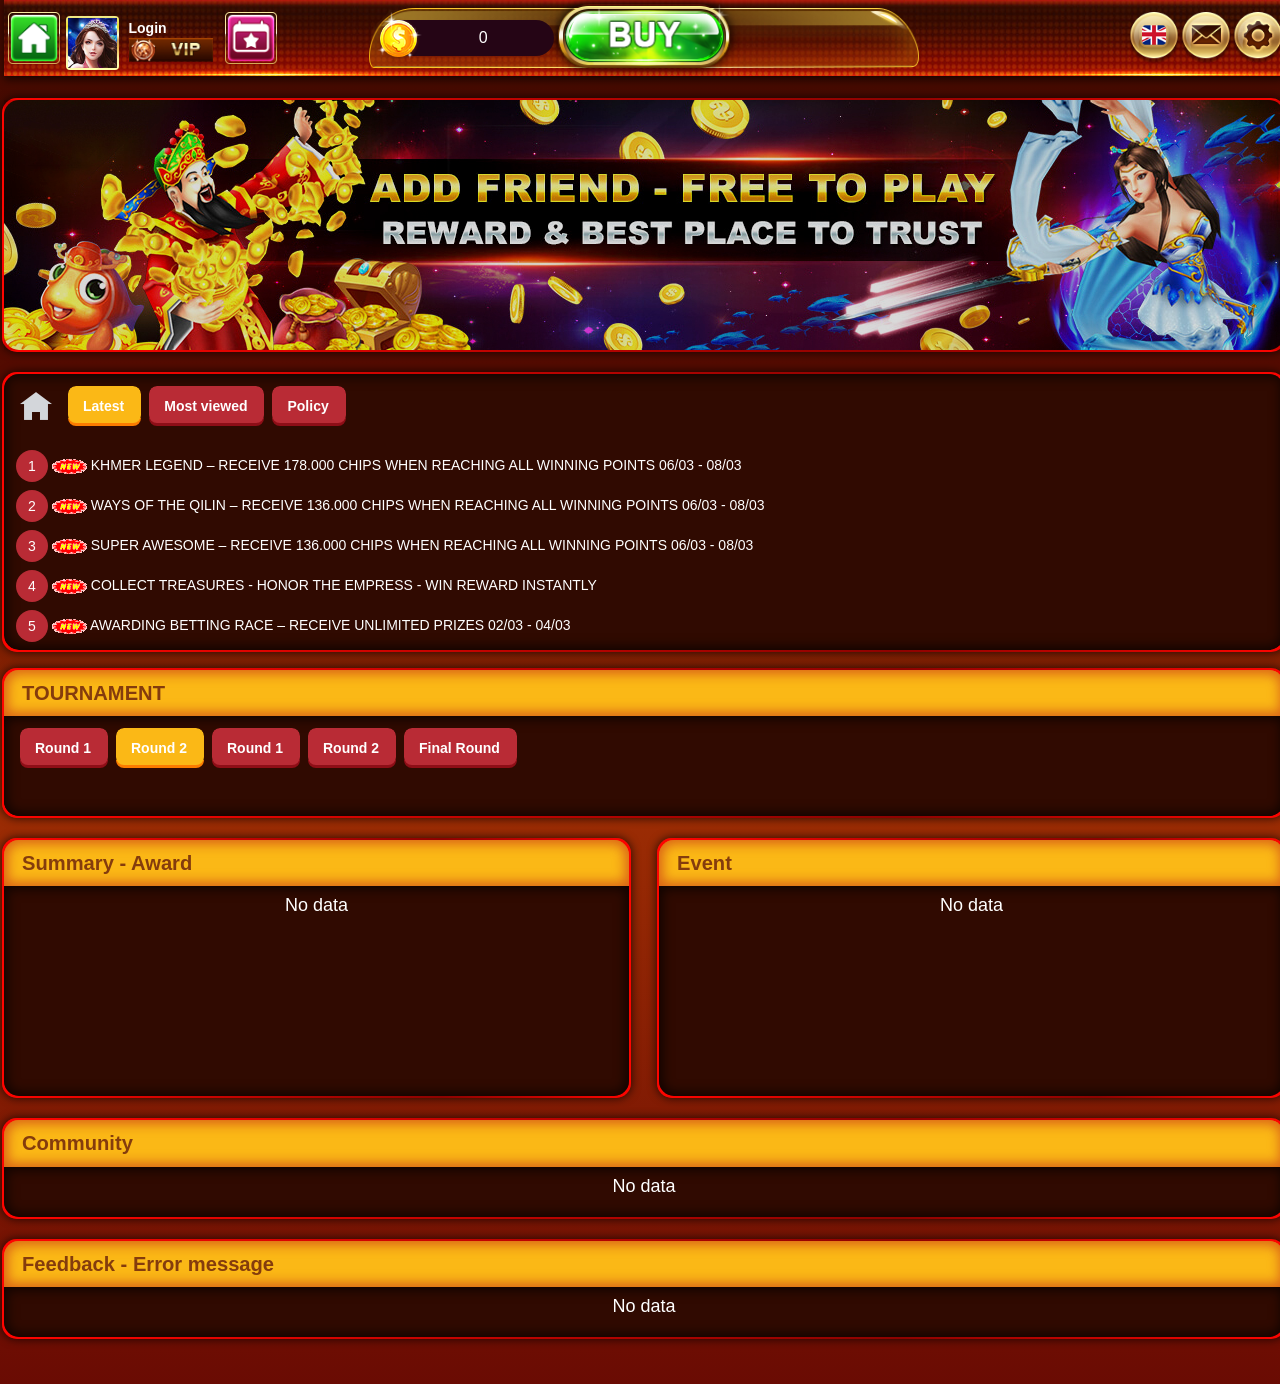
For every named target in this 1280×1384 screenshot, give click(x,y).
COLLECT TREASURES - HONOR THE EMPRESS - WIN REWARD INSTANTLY (344, 585)
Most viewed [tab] (205, 406)
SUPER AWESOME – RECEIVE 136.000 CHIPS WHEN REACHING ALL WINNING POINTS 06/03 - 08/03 (422, 545)
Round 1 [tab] (63, 748)
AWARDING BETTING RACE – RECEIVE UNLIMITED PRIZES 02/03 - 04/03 (330, 625)
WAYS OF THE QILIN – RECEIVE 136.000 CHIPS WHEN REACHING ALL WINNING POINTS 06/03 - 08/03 (428, 505)
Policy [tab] (307, 406)
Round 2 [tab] (159, 748)
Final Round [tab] (459, 748)
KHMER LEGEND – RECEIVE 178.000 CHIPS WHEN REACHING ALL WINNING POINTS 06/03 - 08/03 (416, 465)
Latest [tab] (103, 406)
